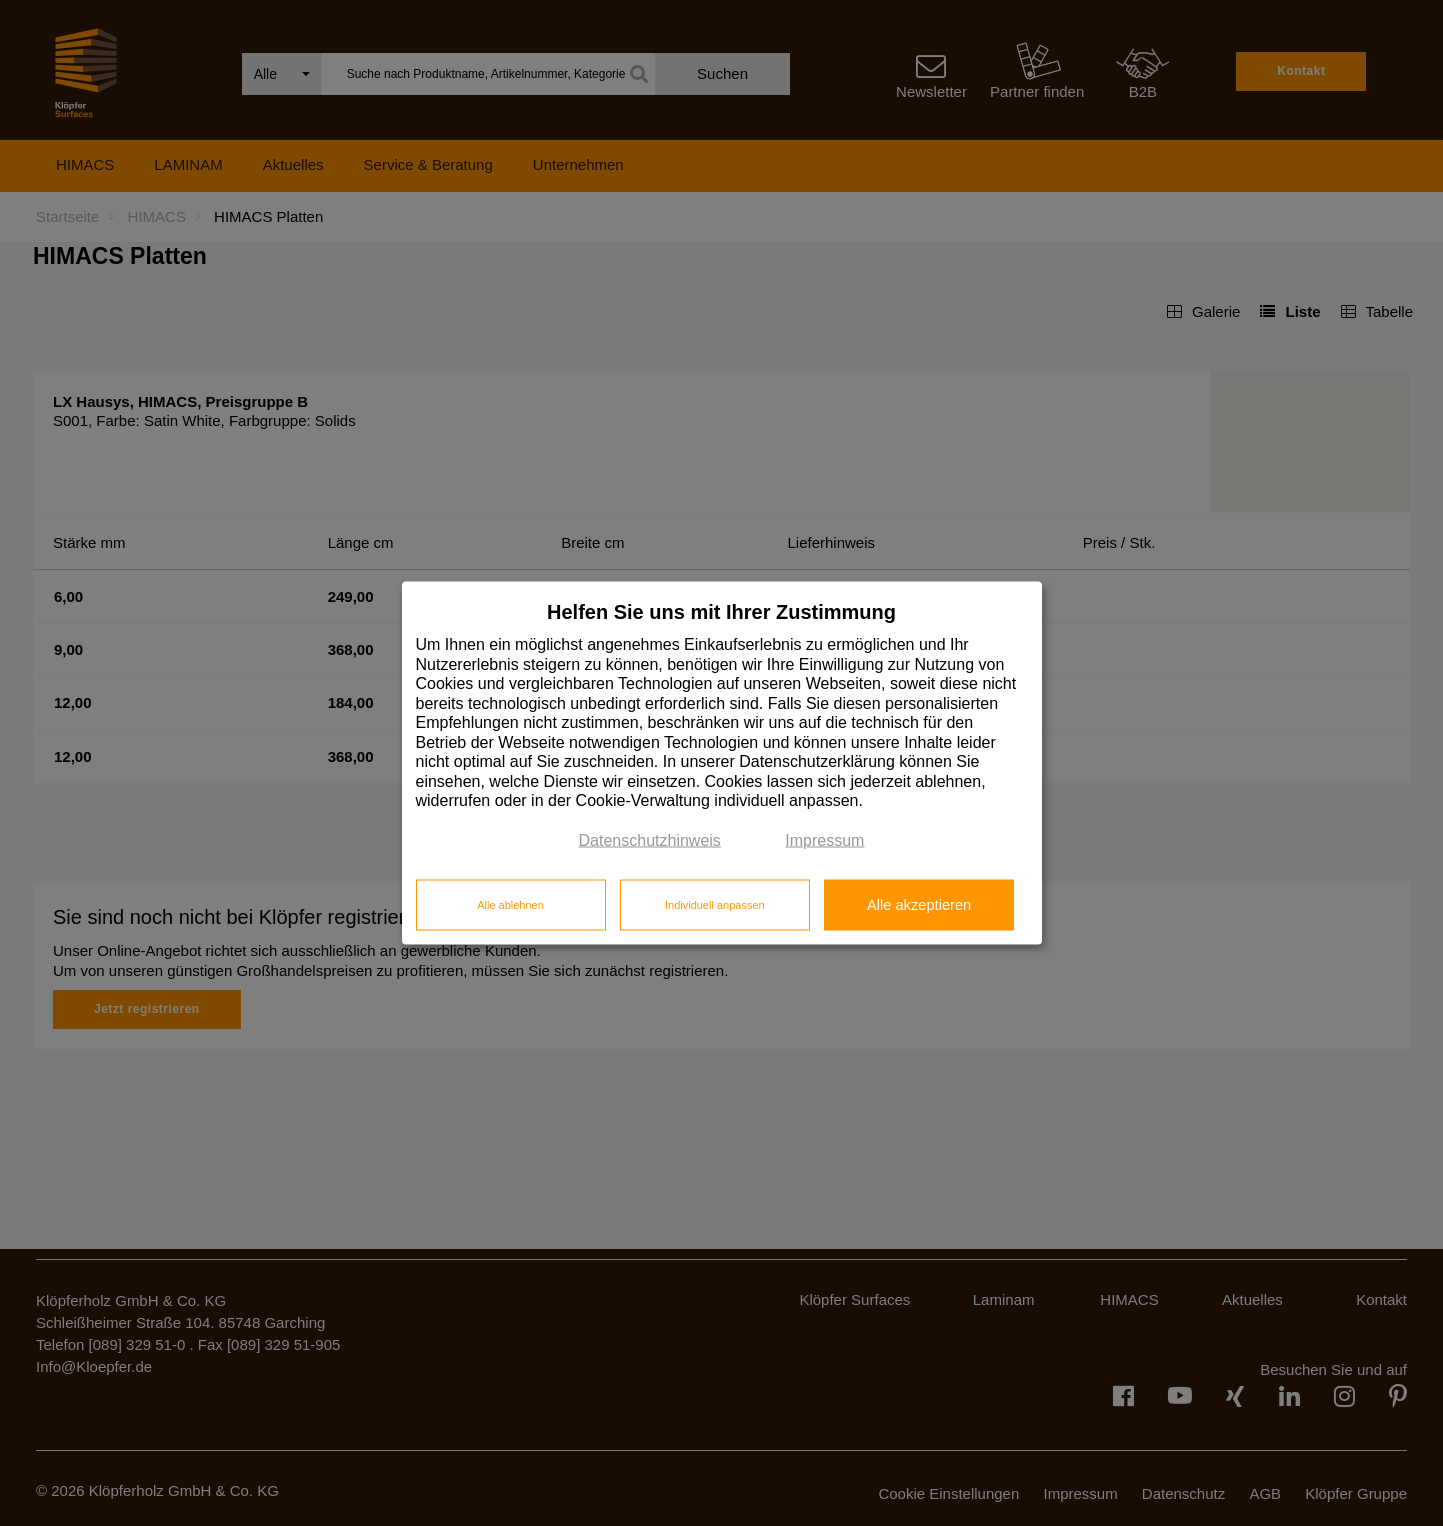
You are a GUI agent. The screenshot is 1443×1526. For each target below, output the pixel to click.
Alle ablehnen (510, 904)
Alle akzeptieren (919, 904)
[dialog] (722, 763)
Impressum (824, 839)
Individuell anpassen (715, 904)
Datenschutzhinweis (650, 839)
